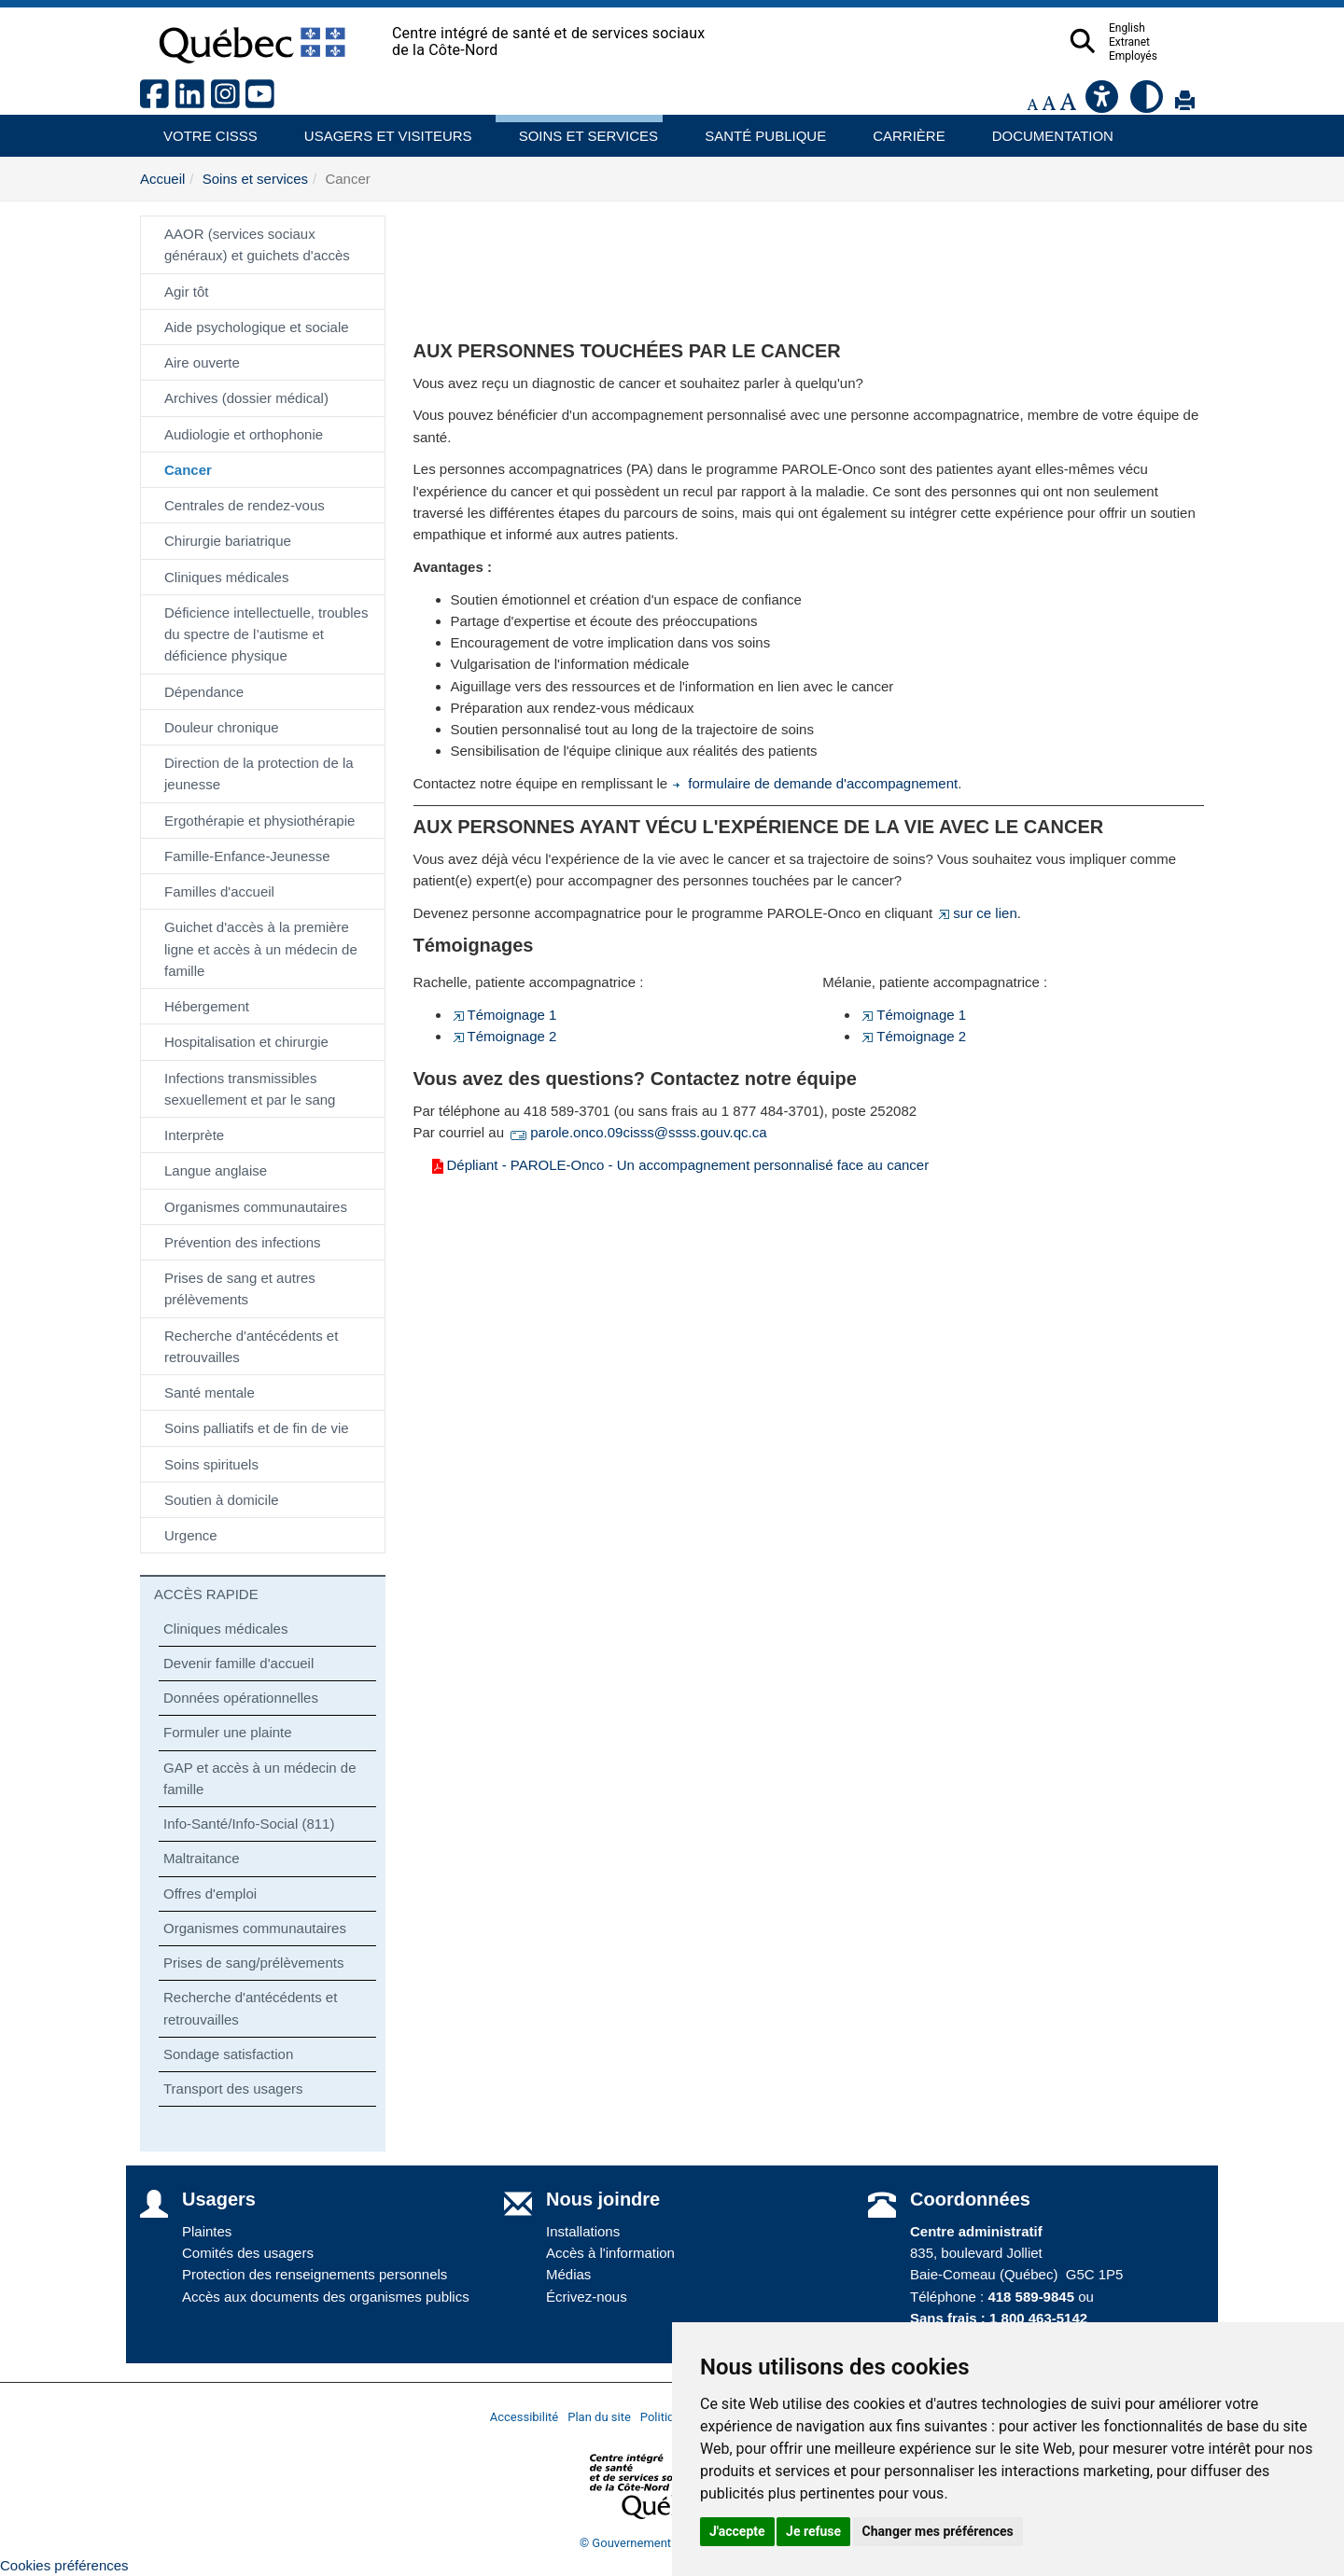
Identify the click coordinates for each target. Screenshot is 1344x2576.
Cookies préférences (64, 2565)
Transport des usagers (233, 2088)
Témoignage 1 (504, 1015)
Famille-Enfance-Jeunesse (247, 856)
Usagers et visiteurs (377, 129)
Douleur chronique (221, 727)
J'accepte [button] (737, 2531)
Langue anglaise (215, 1170)
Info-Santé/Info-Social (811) (248, 1823)
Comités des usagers (248, 2253)
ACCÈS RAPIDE (206, 1594)
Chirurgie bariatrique (227, 541)
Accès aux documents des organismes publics (325, 2296)
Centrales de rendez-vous (244, 505)
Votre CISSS (203, 129)
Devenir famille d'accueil (238, 1663)
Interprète (194, 1135)
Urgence (190, 1535)
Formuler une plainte (227, 1732)
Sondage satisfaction (228, 2054)
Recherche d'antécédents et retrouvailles (251, 1346)
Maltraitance (201, 1858)
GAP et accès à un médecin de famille (260, 1778)
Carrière (903, 129)
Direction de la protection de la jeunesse (259, 773)
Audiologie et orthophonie (243, 434)
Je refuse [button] (813, 2531)
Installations (583, 2231)
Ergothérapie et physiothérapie (259, 820)
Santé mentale (209, 1392)
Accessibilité (524, 2417)
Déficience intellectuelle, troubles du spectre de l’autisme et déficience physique (266, 634)
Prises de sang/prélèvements (253, 1962)
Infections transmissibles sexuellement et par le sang (249, 1088)
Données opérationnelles (240, 1698)
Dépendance (204, 692)
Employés (1169, 56)
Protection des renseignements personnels (314, 2274)
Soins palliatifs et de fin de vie (256, 1428)
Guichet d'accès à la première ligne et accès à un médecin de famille (260, 949)
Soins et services (580, 129)
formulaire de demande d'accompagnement (814, 783)
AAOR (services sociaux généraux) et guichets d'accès (257, 244)
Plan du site (599, 2417)
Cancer (188, 470)
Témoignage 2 (504, 1036)
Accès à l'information (610, 2253)
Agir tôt (186, 291)
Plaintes (206, 2231)
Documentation (1044, 129)
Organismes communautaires (255, 1207)
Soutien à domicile (221, 1500)
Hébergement (206, 1006)
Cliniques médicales (226, 577)
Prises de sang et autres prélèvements (239, 1288)
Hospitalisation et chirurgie (246, 1042)
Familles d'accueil (219, 891)
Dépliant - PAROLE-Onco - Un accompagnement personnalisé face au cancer (679, 1165)
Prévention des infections (242, 1242)
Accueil (162, 179)
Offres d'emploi (210, 1893)
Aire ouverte (202, 362)
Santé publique (757, 129)
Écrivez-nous (586, 2296)
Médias (568, 2274)
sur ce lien (976, 913)
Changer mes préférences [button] (938, 2531)
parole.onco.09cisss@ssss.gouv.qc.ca (637, 1132)
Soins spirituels (211, 1464)
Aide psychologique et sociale (256, 327)
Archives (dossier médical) (246, 398)
